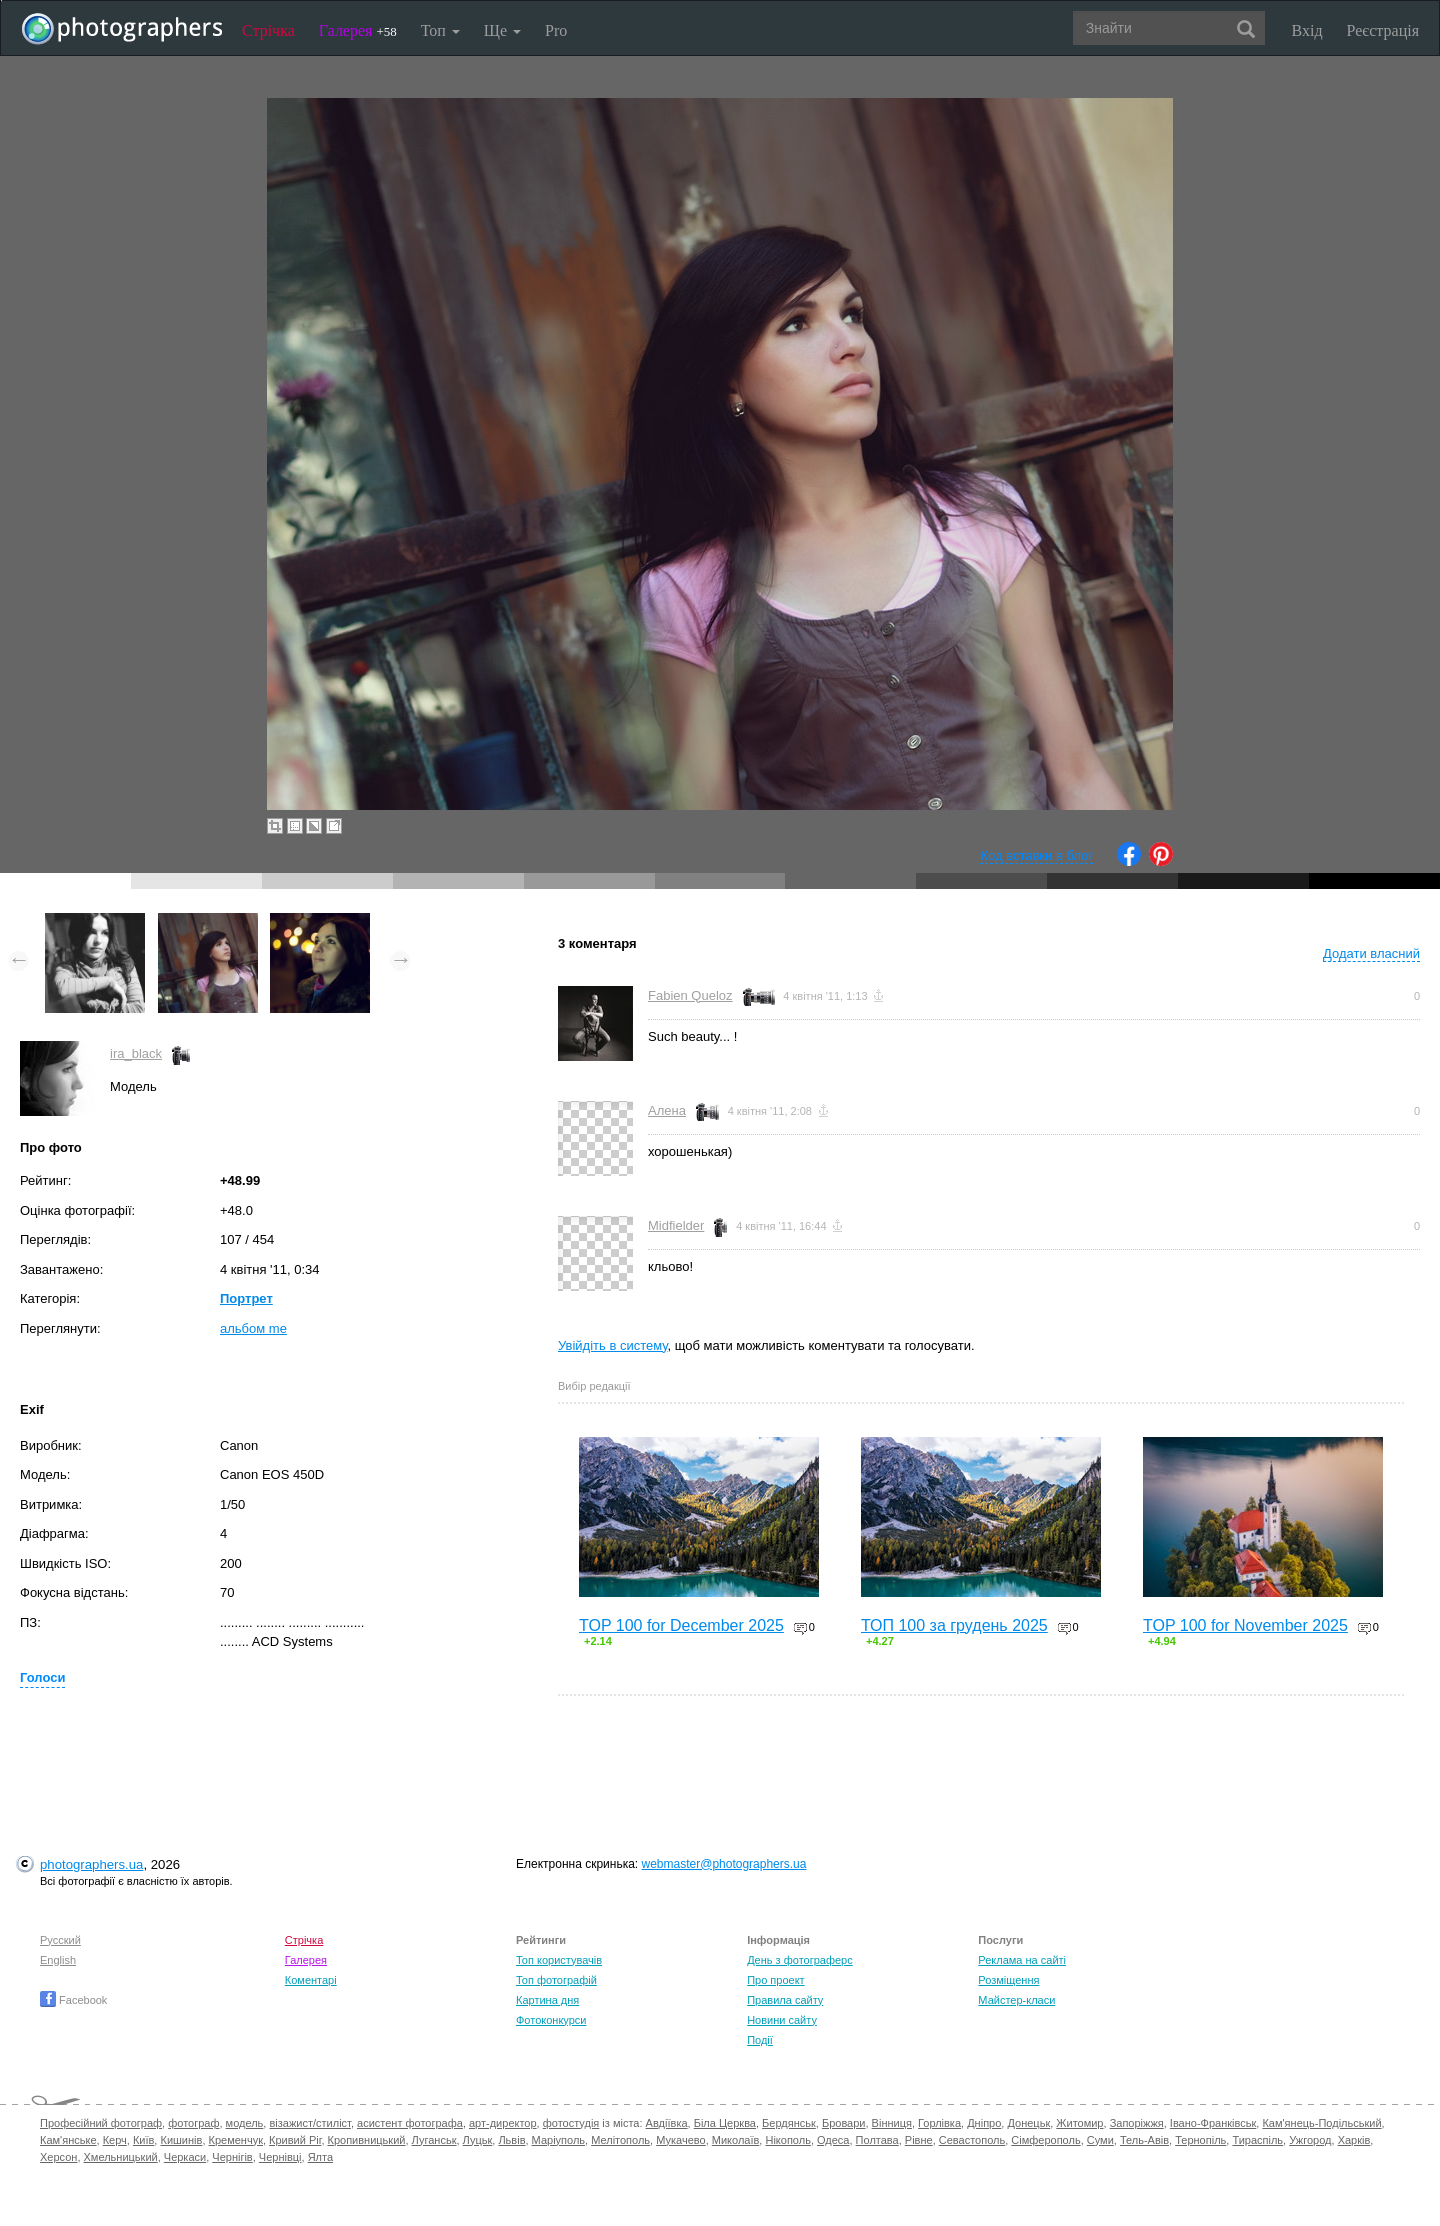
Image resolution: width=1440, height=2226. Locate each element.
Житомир (1079, 2123)
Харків (1354, 2140)
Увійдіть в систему (613, 1345)
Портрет (246, 1298)
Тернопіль (1200, 2140)
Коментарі (311, 1980)
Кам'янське (68, 2140)
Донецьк (1028, 2123)
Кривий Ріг (295, 2140)
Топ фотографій (556, 1980)
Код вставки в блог (1036, 855)
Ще (502, 30)
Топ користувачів (559, 1960)
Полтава (877, 2140)
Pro (556, 30)
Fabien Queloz (690, 995)
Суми (1100, 2140)
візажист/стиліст (309, 2123)
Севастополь (972, 2140)
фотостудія (571, 2123)
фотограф (193, 2123)
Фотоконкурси (551, 2020)
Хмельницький (121, 2157)
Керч (115, 2140)
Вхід (1307, 30)
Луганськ (434, 2140)
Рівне (919, 2140)
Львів (511, 2140)
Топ (440, 30)
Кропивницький (367, 2140)
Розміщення (1008, 1980)
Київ (143, 2140)
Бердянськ (789, 2123)
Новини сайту (782, 2020)
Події (760, 2040)
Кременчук (236, 2140)
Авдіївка (667, 2123)
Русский (60, 1940)
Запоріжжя (1137, 2123)
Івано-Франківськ (1213, 2123)
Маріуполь (558, 2140)
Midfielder (676, 1225)
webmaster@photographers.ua (724, 1864)
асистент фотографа (410, 2123)
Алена (667, 1110)
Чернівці (280, 2157)
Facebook (73, 2000)
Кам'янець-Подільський (1321, 2123)
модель (245, 2123)
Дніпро (984, 2123)
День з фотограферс (800, 1960)
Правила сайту (785, 2000)
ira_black (136, 1053)
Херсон (58, 2157)
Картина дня (547, 2000)
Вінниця (892, 2123)
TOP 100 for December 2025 (681, 1625)
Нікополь (787, 2140)
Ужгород (1310, 2140)
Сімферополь (1045, 2140)
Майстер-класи (1016, 2000)
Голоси (42, 1677)
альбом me (253, 1328)
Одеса (833, 2140)
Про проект (775, 1980)
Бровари (844, 2123)
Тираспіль (1257, 2140)
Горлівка (939, 2123)
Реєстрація (1383, 30)
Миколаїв (736, 2140)
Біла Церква (725, 2123)
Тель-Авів (1144, 2140)
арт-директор (503, 2123)
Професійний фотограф (101, 2123)
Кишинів (181, 2140)
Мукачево (680, 2140)
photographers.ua (91, 1864)
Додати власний (1371, 953)
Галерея (358, 30)
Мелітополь (620, 2140)
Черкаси (185, 2157)
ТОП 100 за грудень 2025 (954, 1625)
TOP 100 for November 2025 (1245, 1625)
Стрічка (268, 30)
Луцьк (478, 2140)
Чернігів (232, 2157)
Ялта (320, 2157)
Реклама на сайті (1022, 1960)
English (58, 1960)
